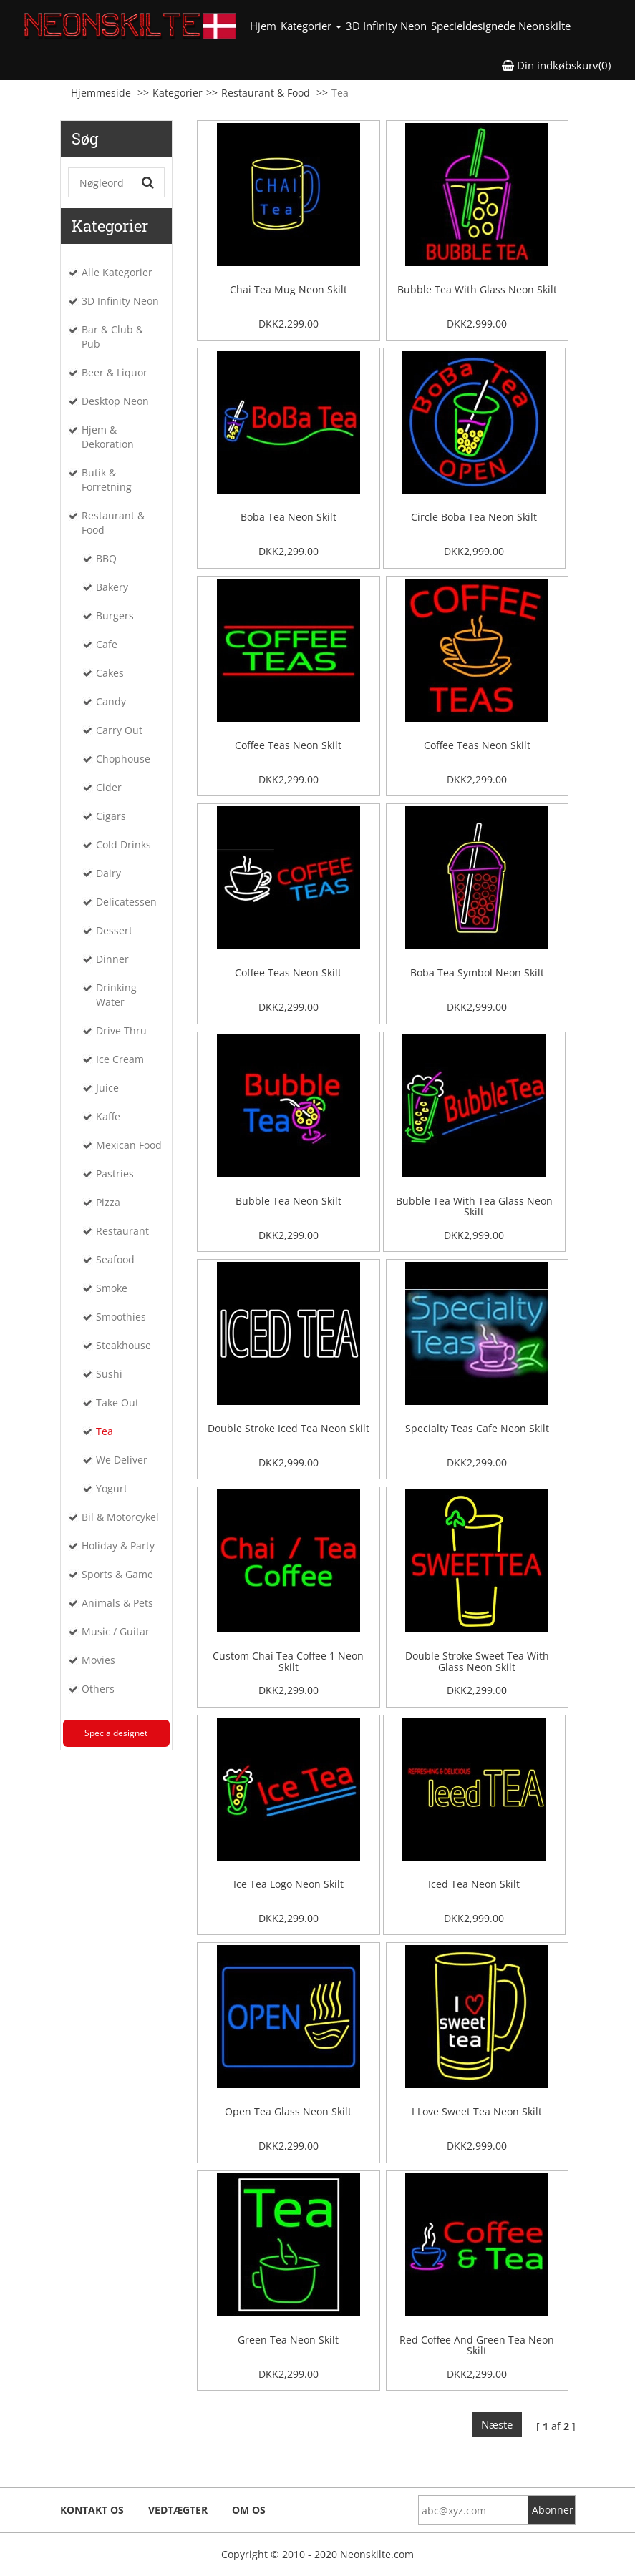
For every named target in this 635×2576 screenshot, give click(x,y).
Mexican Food (129, 1145)
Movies (98, 1660)
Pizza (108, 1202)
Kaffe (108, 1116)
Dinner (112, 959)
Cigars (111, 816)
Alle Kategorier (117, 272)
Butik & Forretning (107, 480)
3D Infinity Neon (386, 26)
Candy (111, 701)
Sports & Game (117, 1574)
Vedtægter (178, 2510)
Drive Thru (121, 1030)
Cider (109, 787)
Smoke (111, 1288)
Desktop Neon (115, 401)
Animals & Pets (117, 1603)
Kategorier (177, 92)
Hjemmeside (101, 92)
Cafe (106, 644)
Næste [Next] (497, 2424)
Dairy (108, 873)
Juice (107, 1087)
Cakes (110, 673)
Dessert (114, 930)
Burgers (115, 615)
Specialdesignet (115, 1733)
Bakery (112, 587)
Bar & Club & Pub (112, 337)
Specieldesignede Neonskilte (501, 26)
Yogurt (111, 1488)
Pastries (115, 1173)
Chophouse (123, 758)
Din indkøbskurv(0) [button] (556, 65)
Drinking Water (116, 995)
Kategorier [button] (311, 26)
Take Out (117, 1402)
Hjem (264, 25)
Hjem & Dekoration (108, 437)
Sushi (109, 1374)
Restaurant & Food (265, 92)
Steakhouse (123, 1345)
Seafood (115, 1259)
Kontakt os (92, 2510)
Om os (249, 2510)
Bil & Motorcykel (120, 1517)
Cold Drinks (123, 844)
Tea (104, 1431)
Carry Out (119, 730)
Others (98, 1688)
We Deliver (121, 1459)
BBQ (106, 558)
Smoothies (121, 1316)
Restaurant (122, 1231)
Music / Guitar (116, 1631)
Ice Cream (120, 1059)
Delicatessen (126, 902)
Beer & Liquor (114, 372)
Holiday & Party (118, 1545)
